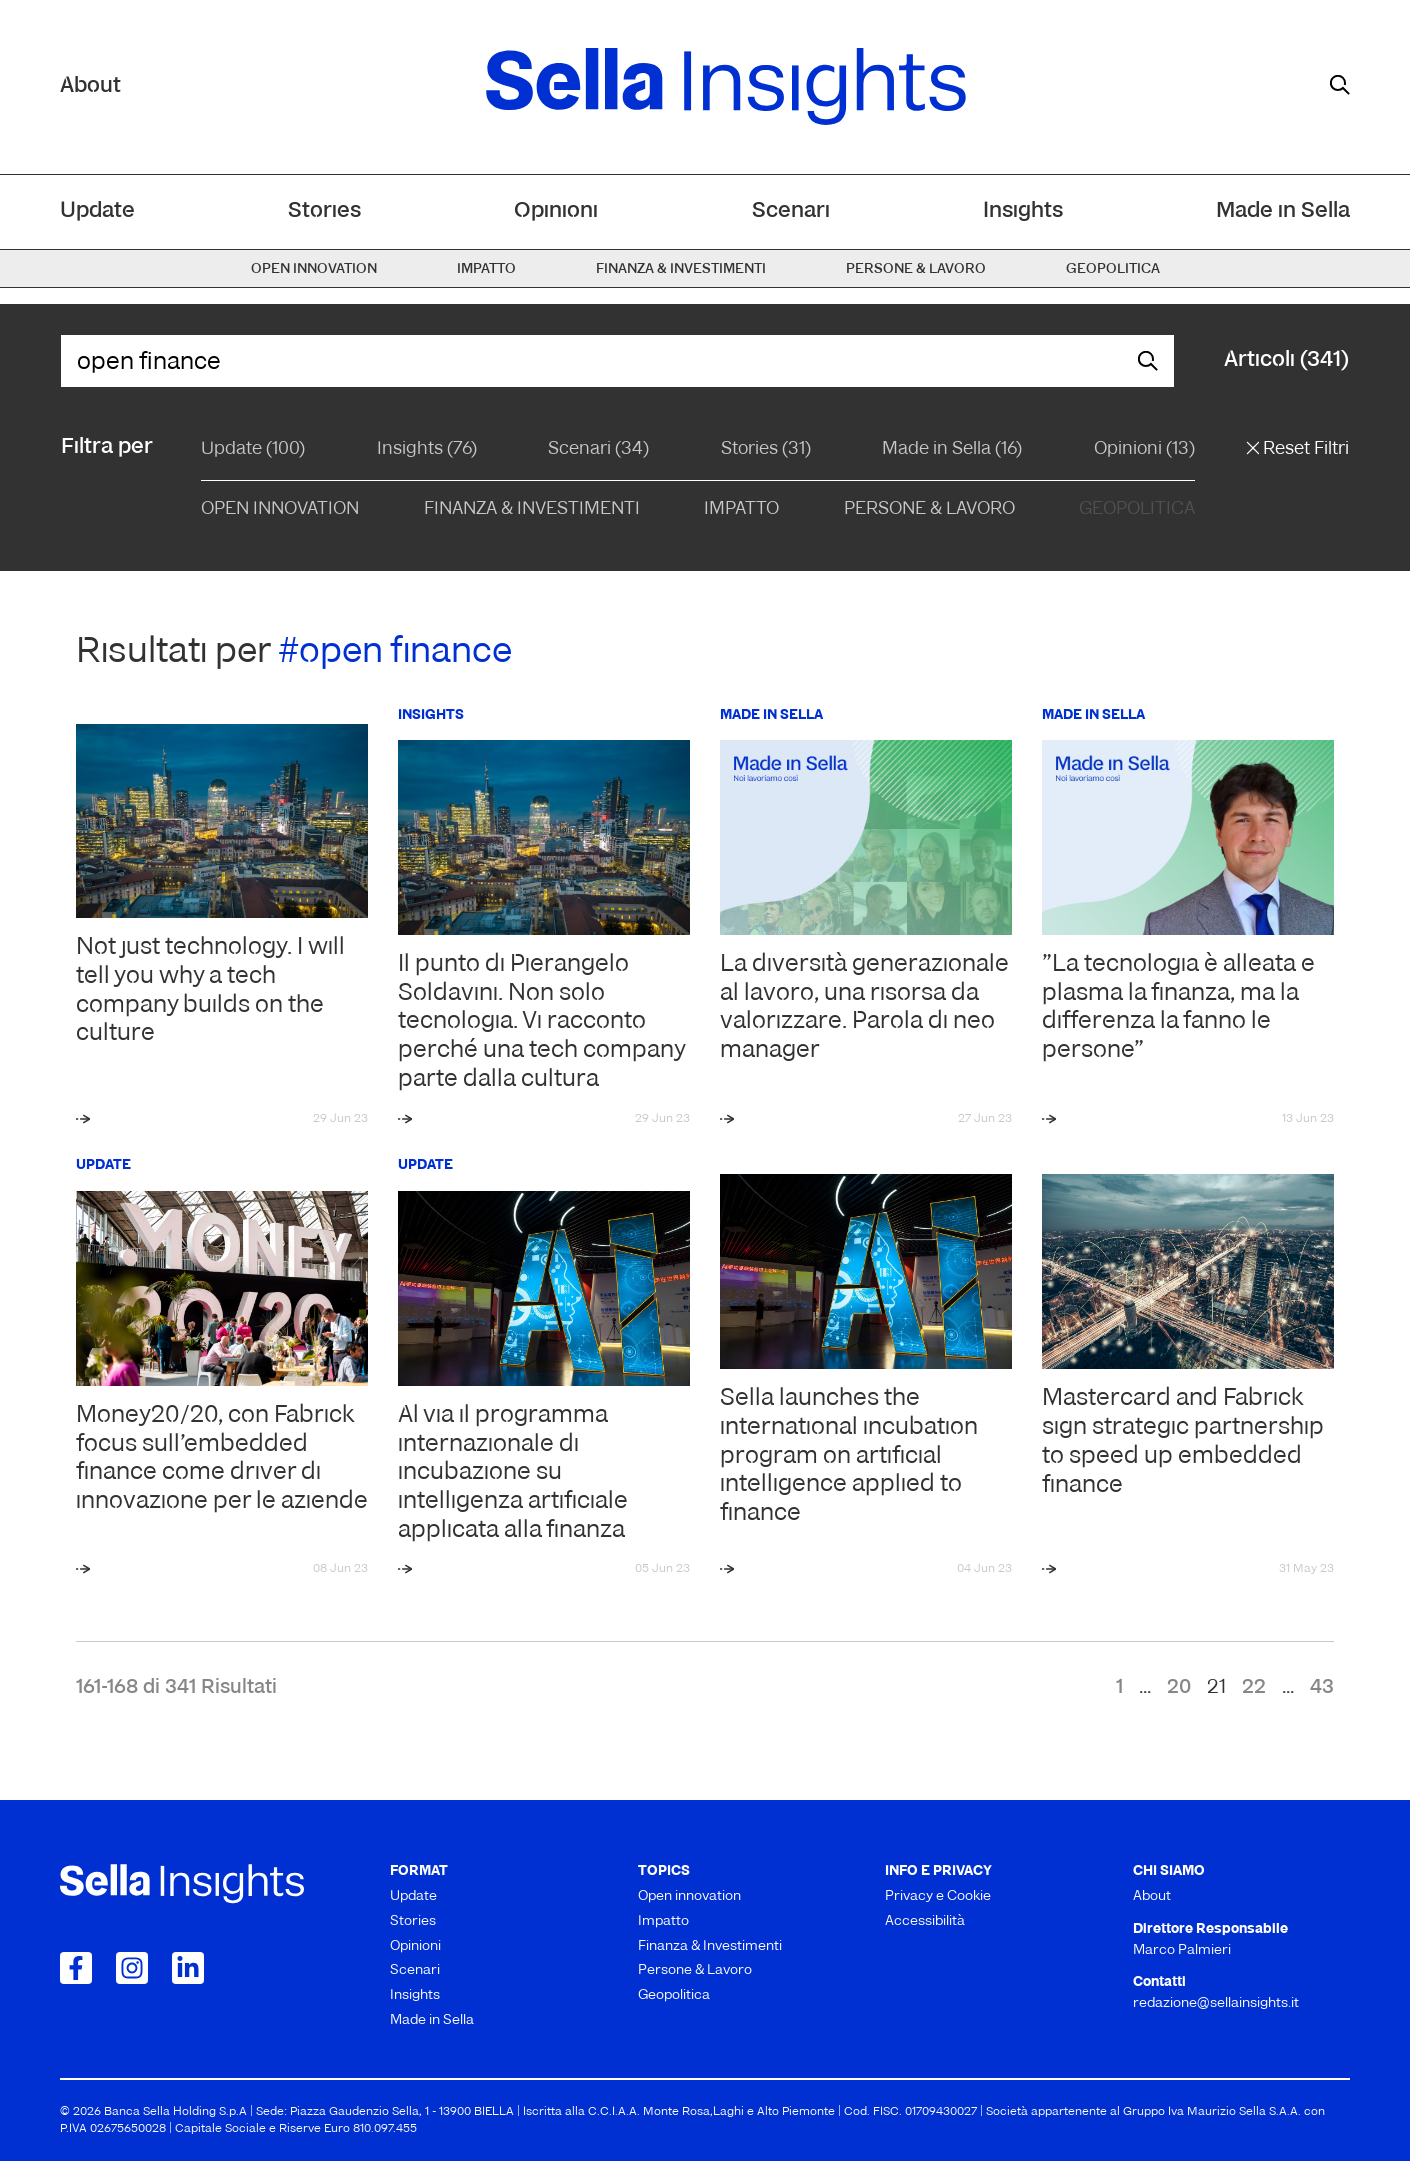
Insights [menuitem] (1023, 211)
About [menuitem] (1152, 1896)
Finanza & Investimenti (532, 509)
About (90, 86)
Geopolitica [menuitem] (1113, 269)
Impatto (741, 509)
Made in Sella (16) (952, 449)
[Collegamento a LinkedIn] (188, 1968)
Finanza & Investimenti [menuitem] (681, 269)
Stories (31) (766, 449)
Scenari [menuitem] (791, 211)
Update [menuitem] (97, 211)
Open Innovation (280, 509)
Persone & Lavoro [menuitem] (916, 269)
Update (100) (253, 449)
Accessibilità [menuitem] (925, 1921)
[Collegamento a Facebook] (76, 1968)
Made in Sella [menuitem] (1283, 211)
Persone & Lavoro (929, 509)
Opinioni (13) (1144, 449)
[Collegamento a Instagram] (132, 1968)
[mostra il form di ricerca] (1340, 85)
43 (1322, 1688)
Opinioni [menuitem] (556, 211)
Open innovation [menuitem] (314, 269)
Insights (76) (427, 449)
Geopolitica (1137, 509)
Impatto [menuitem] (486, 269)
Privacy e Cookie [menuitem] (938, 1896)
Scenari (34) (598, 449)
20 (1179, 1688)
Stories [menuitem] (324, 211)
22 (1254, 1688)
